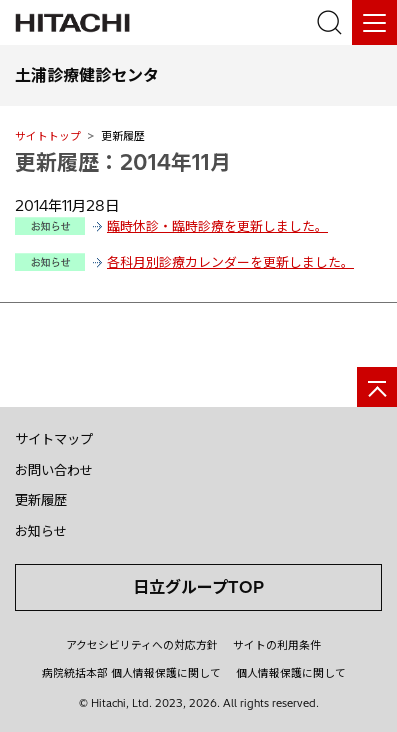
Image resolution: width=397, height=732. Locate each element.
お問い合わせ (54, 470)
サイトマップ (54, 439)
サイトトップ (48, 136)
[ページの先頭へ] (377, 387)
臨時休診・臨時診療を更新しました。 (217, 226)
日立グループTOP (198, 587)
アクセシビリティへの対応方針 (142, 645)
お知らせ (41, 531)
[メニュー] (374, 22)
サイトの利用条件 (277, 645)
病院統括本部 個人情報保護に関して (131, 673)
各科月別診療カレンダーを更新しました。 (230, 262)
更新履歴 (41, 500)
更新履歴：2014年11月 (123, 162)
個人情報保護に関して (291, 673)
